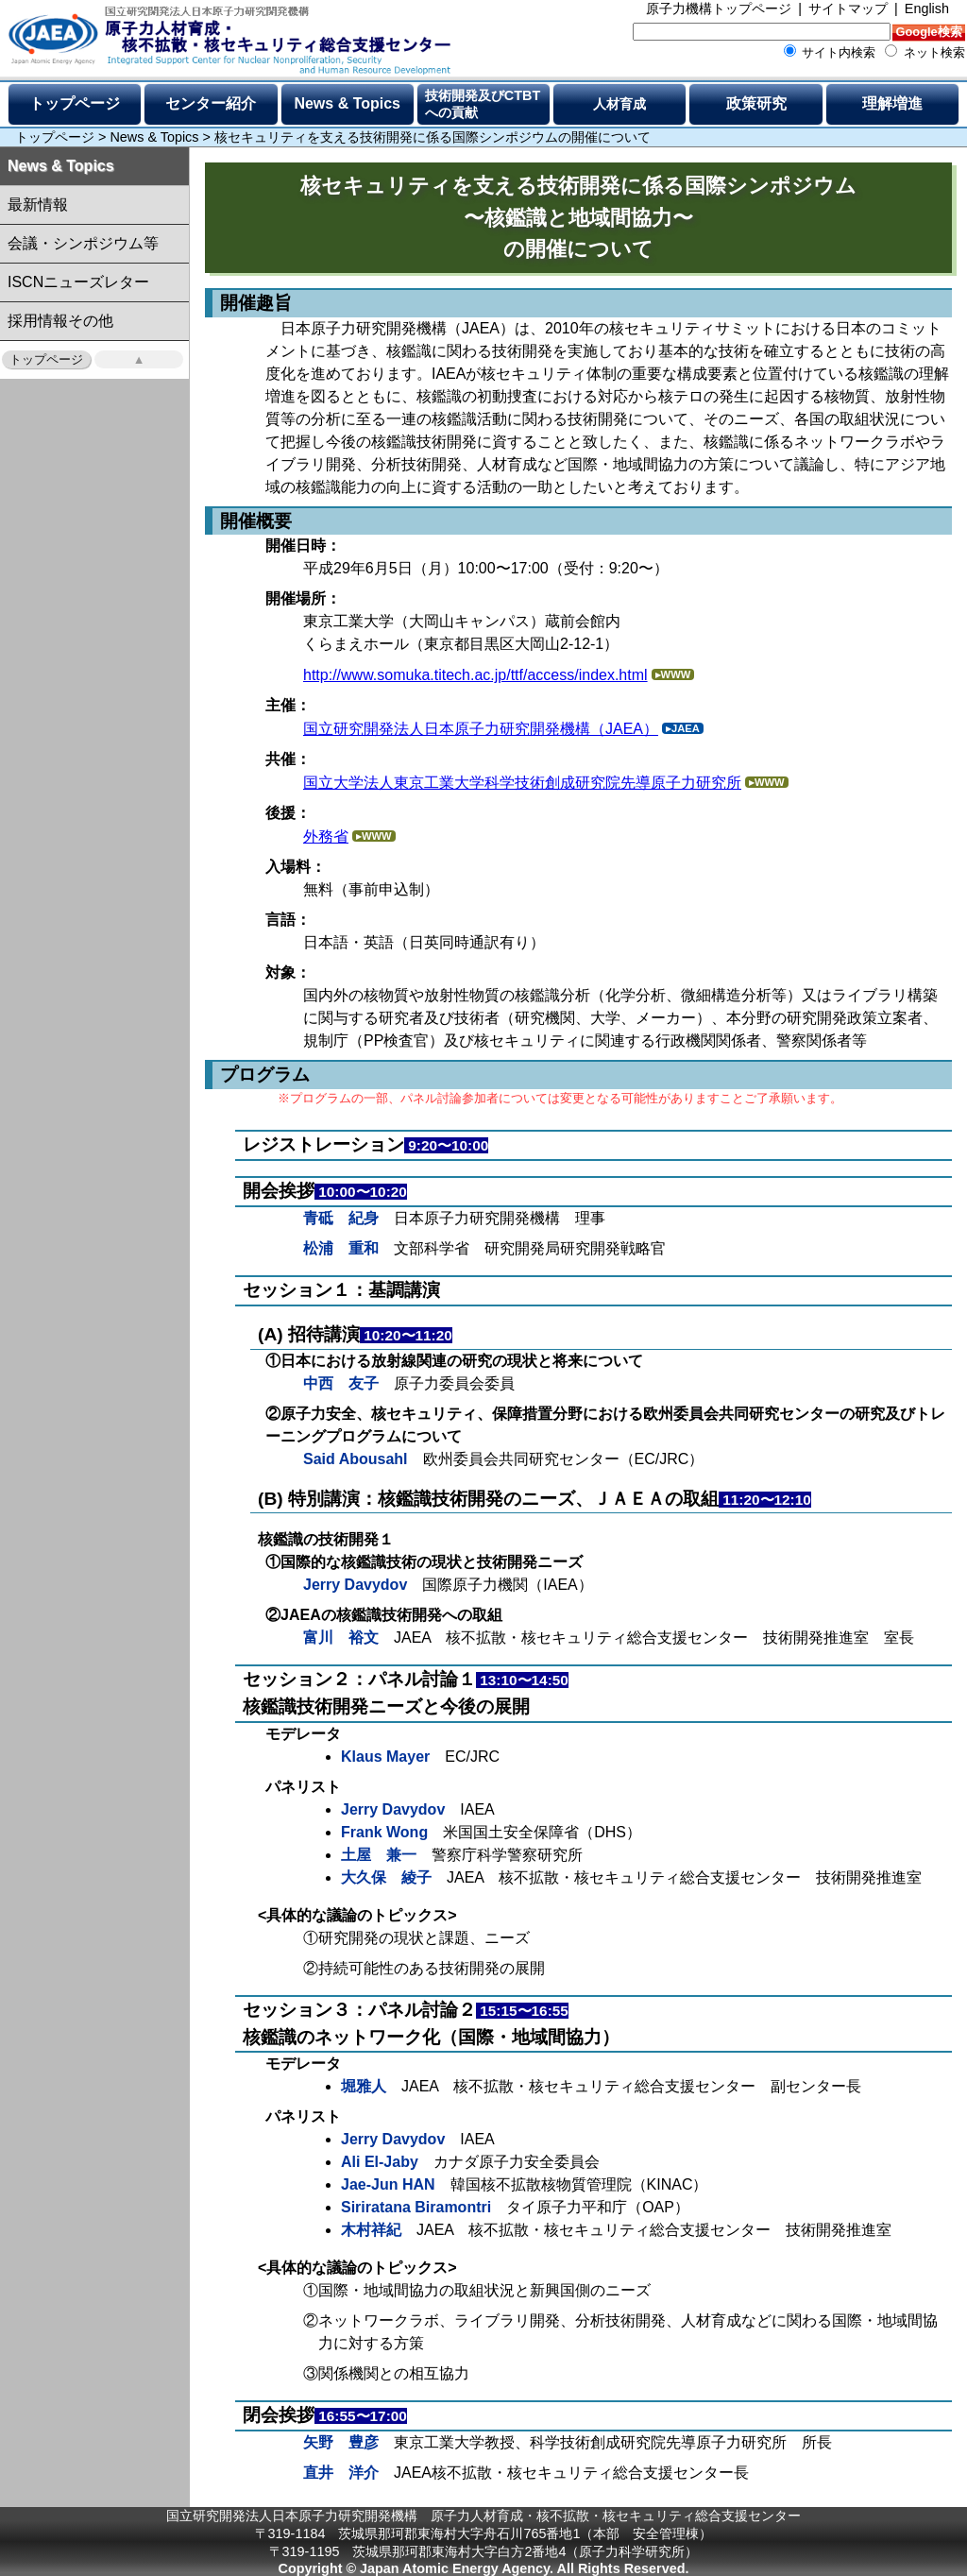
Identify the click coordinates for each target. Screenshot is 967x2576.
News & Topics (347, 103)
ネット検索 (925, 52)
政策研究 (756, 103)
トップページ (74, 103)
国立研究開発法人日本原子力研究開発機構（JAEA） (480, 729)
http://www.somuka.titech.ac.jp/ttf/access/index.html (475, 675)
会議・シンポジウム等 (83, 243)
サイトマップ (848, 8)
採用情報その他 (60, 321)
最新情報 (38, 204)
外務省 (325, 836)
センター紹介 (210, 103)
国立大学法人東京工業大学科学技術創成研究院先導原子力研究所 (522, 783)
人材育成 (619, 103)
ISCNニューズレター (78, 282)
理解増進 (892, 103)
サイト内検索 (830, 52)
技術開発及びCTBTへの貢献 (482, 104)
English (927, 8)
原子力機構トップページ (718, 8)
